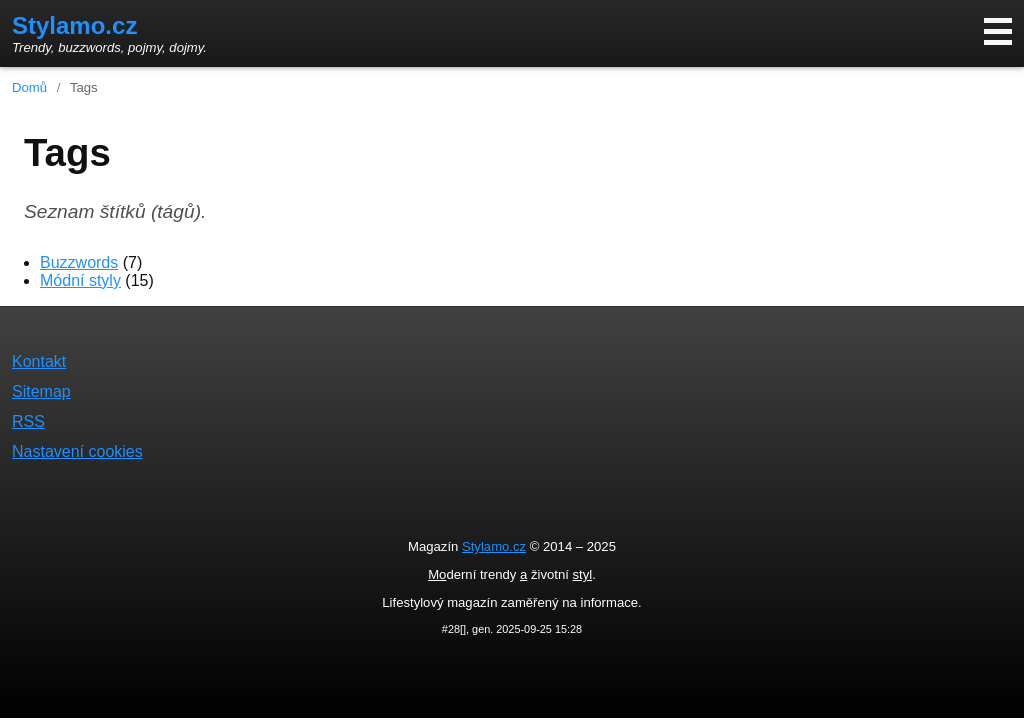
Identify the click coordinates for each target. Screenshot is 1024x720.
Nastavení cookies (77, 451)
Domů (29, 87)
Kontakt (39, 361)
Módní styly (80, 280)
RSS (28, 421)
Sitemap (41, 391)
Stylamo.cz (74, 25)
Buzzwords (79, 262)
